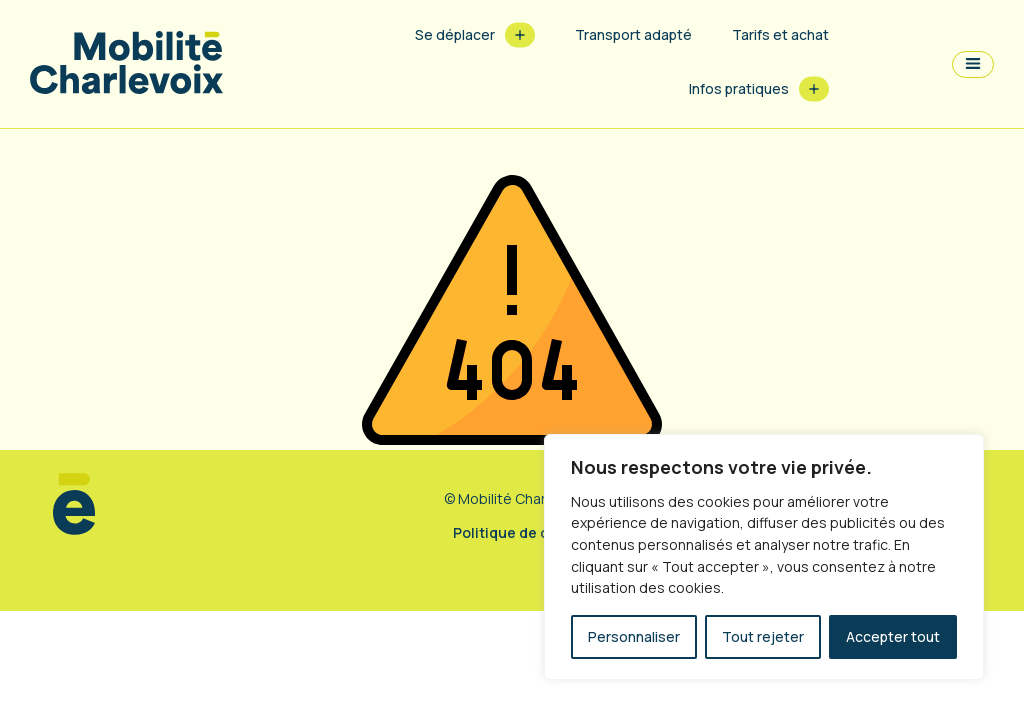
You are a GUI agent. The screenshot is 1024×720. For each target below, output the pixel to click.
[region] (764, 557)
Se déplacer (455, 34)
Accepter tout (893, 636)
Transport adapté (633, 34)
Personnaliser (634, 636)
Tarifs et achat (780, 34)
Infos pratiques (739, 88)
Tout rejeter (763, 636)
